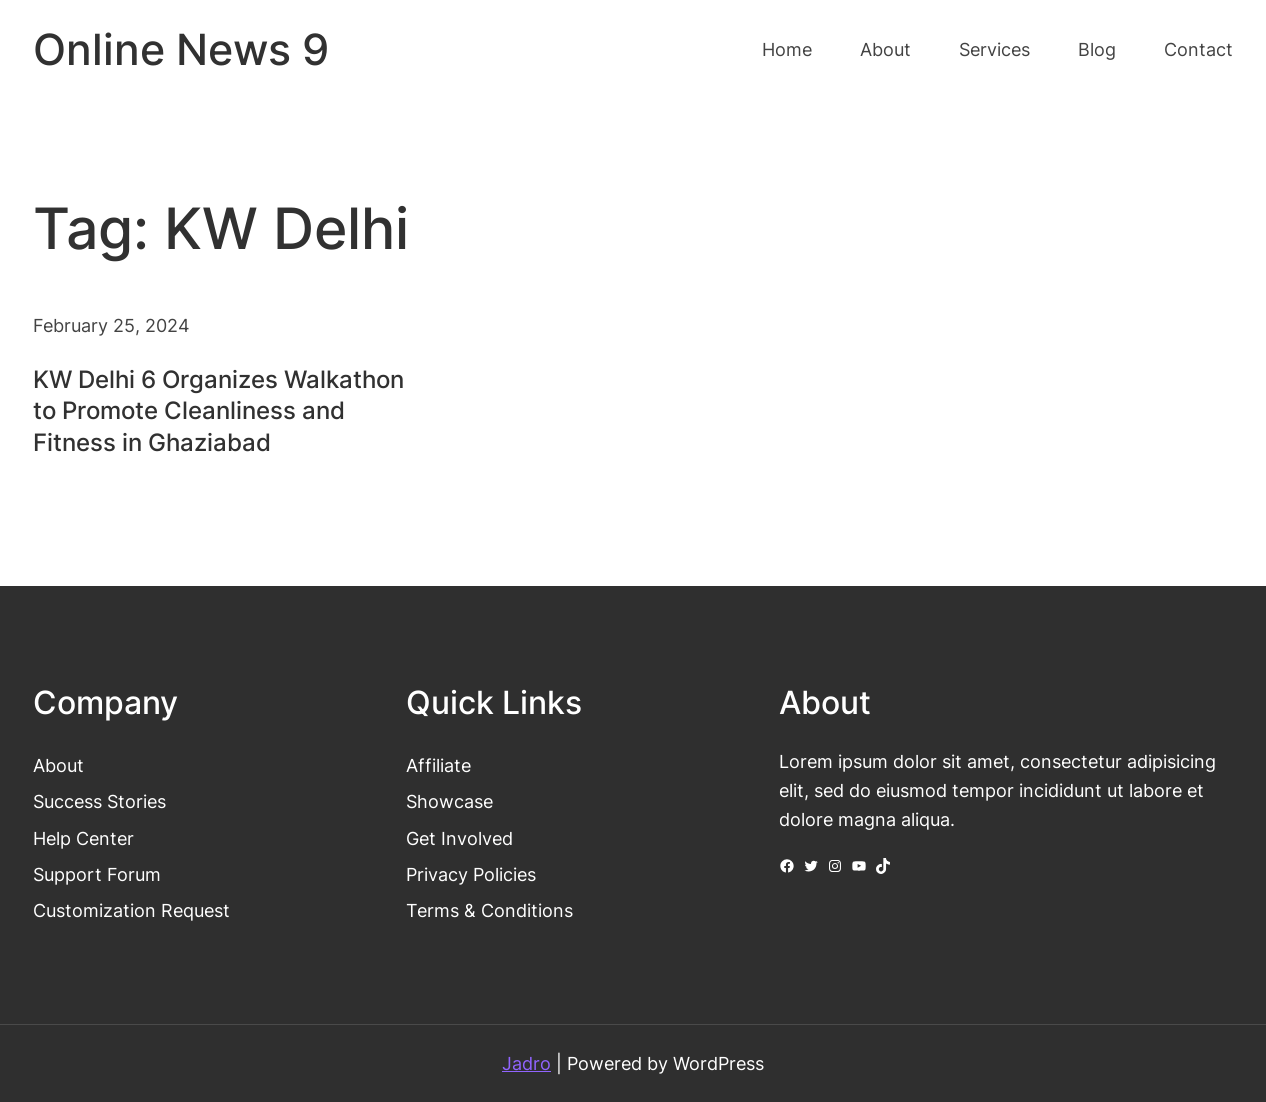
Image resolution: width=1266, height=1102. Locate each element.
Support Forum (97, 874)
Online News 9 (181, 49)
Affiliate (438, 765)
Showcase (449, 801)
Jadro (526, 1063)
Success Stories (99, 801)
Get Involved (459, 838)
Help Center (83, 838)
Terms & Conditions (489, 910)
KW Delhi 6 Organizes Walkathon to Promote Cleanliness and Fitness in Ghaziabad (218, 410)
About (58, 765)
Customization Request (131, 910)
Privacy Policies (471, 874)
